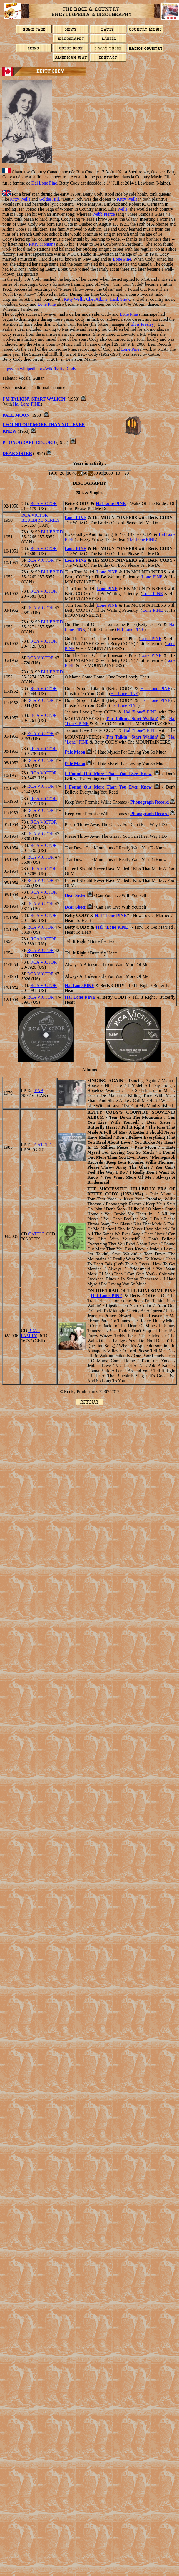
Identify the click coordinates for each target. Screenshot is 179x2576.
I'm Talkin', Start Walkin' (34, 399)
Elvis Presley (142, 324)
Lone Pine (122, 259)
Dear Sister (75, 895)
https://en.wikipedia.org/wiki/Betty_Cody (39, 368)
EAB (38, 1090)
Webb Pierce (103, 214)
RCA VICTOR (43, 503)
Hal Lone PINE (27, 404)
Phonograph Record (149, 802)
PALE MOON (16, 415)
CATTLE (42, 1144)
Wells (122, 209)
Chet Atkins (96, 299)
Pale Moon (75, 752)
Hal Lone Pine (44, 183)
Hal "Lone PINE (111, 915)
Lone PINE (75, 517)
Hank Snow (120, 299)
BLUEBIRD (52, 531)
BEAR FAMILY (30, 1333)
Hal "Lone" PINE (140, 712)
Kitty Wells (20, 199)
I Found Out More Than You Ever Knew (108, 773)
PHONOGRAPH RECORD (29, 442)
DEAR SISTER (17, 453)
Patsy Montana (42, 244)
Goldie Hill (49, 199)
